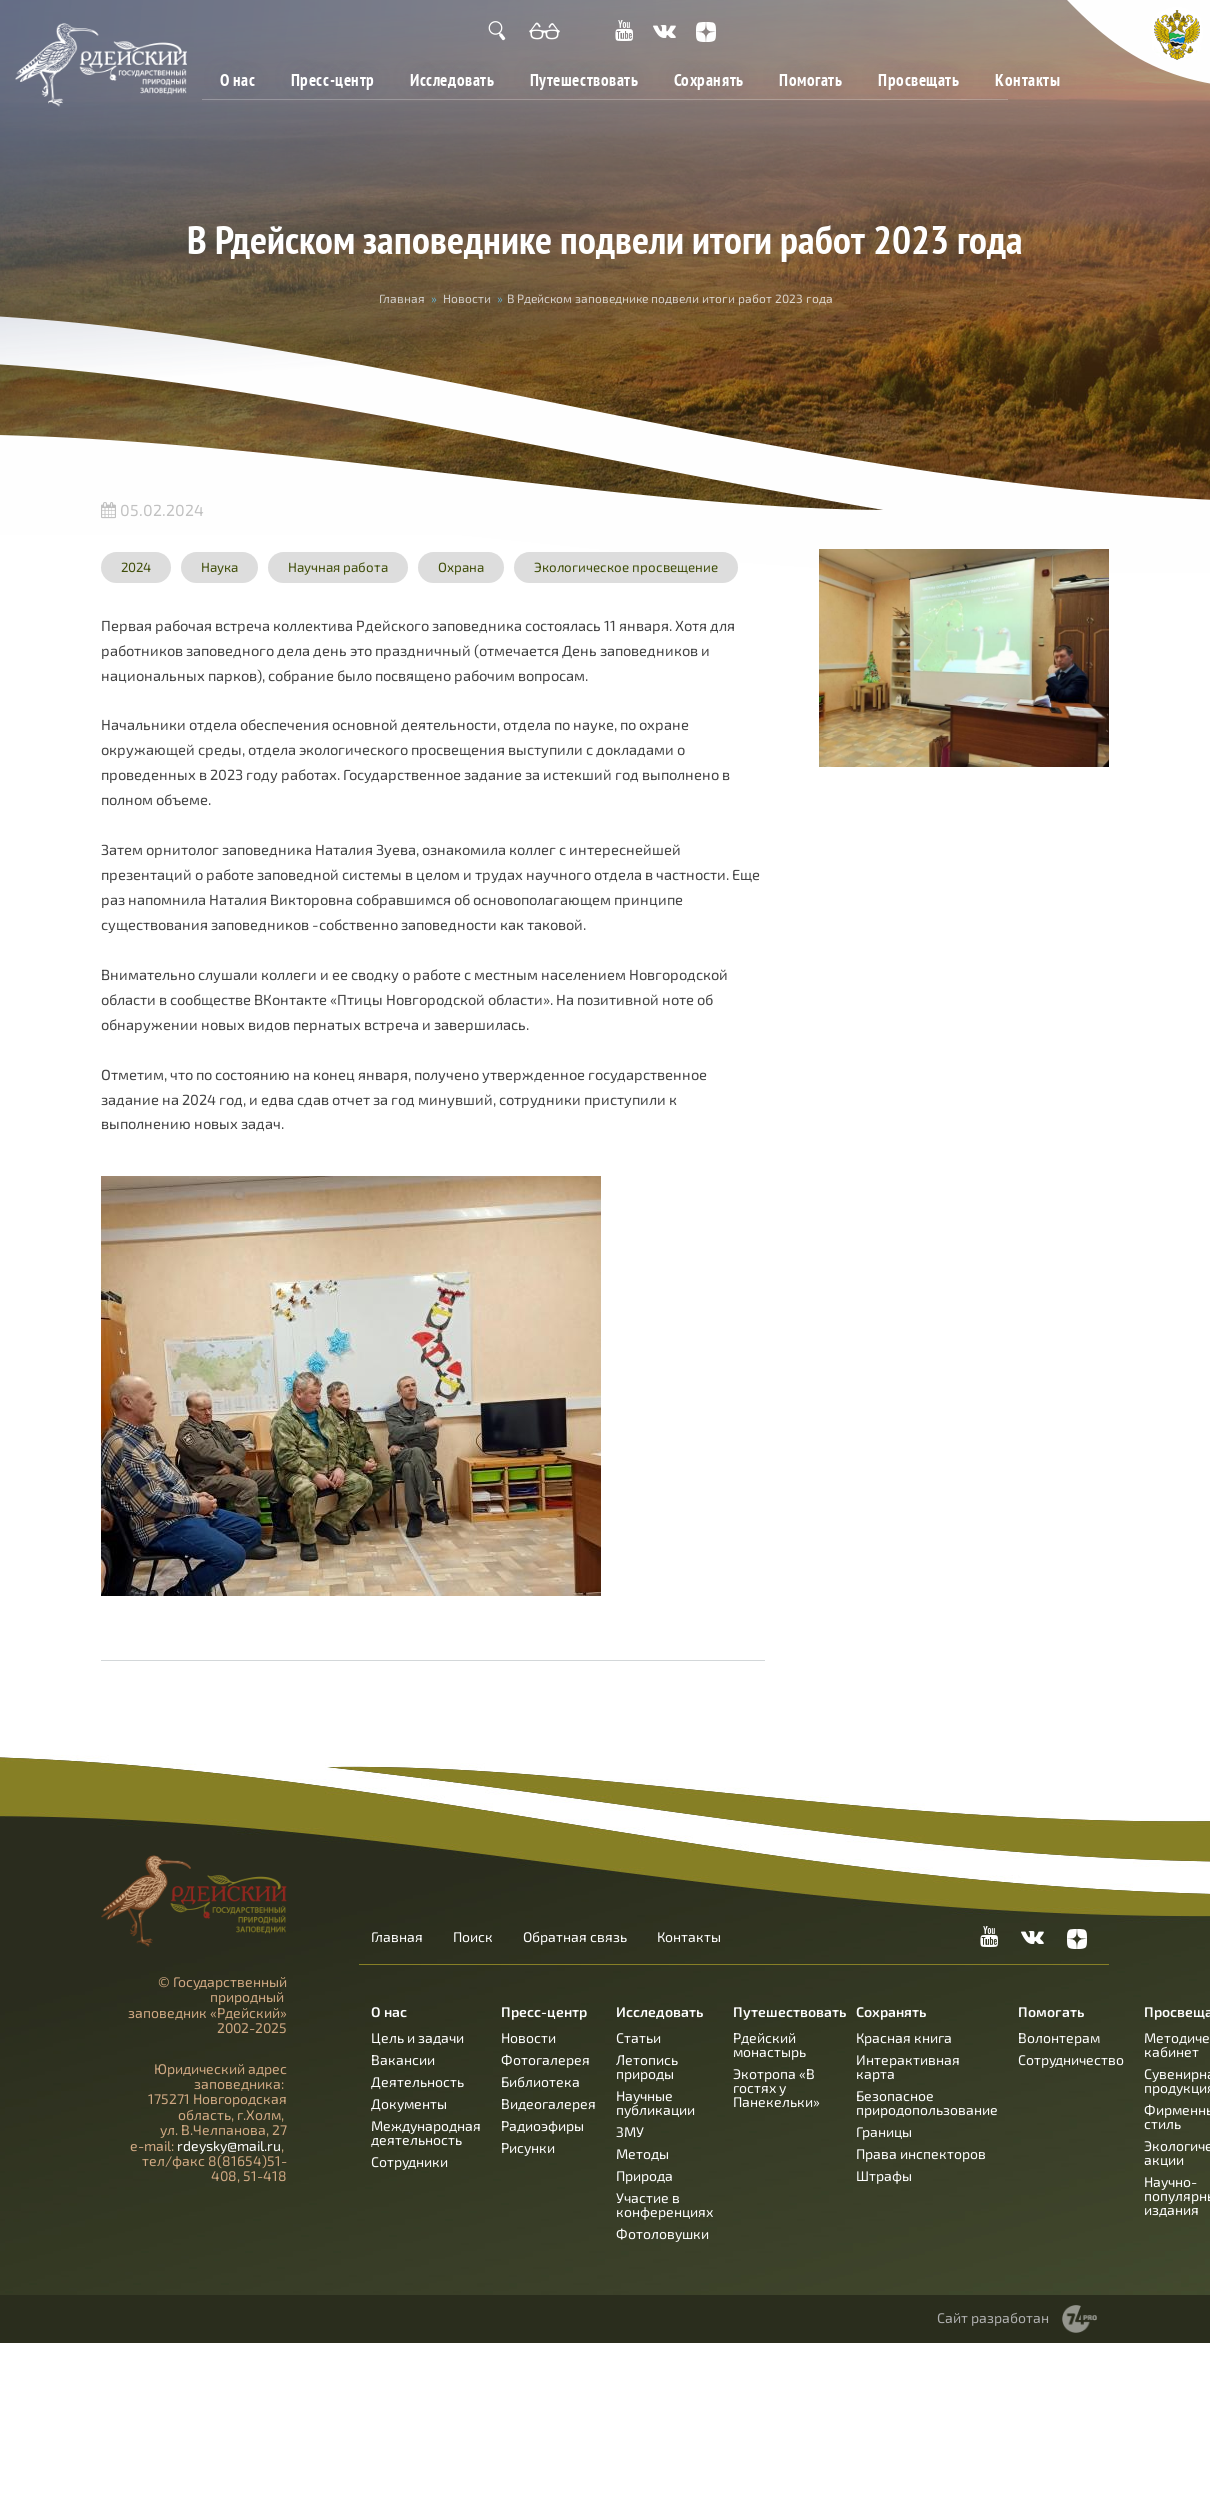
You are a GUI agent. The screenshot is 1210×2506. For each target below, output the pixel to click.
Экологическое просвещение (626, 567)
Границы (884, 2131)
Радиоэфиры (542, 2125)
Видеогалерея (548, 2103)
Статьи (638, 2037)
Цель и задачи (417, 2037)
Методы (642, 2153)
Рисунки (528, 2147)
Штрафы (884, 2175)
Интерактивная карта (908, 2066)
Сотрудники (409, 2161)
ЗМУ (630, 2131)
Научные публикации (655, 2102)
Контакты (1027, 79)
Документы (409, 2103)
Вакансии (403, 2059)
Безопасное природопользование (927, 2102)
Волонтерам (1059, 2037)
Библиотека (540, 2081)
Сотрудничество (1071, 2059)
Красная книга (904, 2037)
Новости (467, 298)
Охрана (461, 567)
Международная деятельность (426, 2132)
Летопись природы (647, 2066)
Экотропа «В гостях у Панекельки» (776, 2087)
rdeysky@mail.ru (229, 2145)
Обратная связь (575, 1937)
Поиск (473, 1937)
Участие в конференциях (664, 2204)
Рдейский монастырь (769, 2044)
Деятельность (417, 2081)
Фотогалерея (545, 2059)
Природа (644, 2175)
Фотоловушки (662, 2233)
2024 (136, 567)
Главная (402, 298)
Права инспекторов (921, 2153)
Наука (219, 567)
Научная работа (338, 567)
